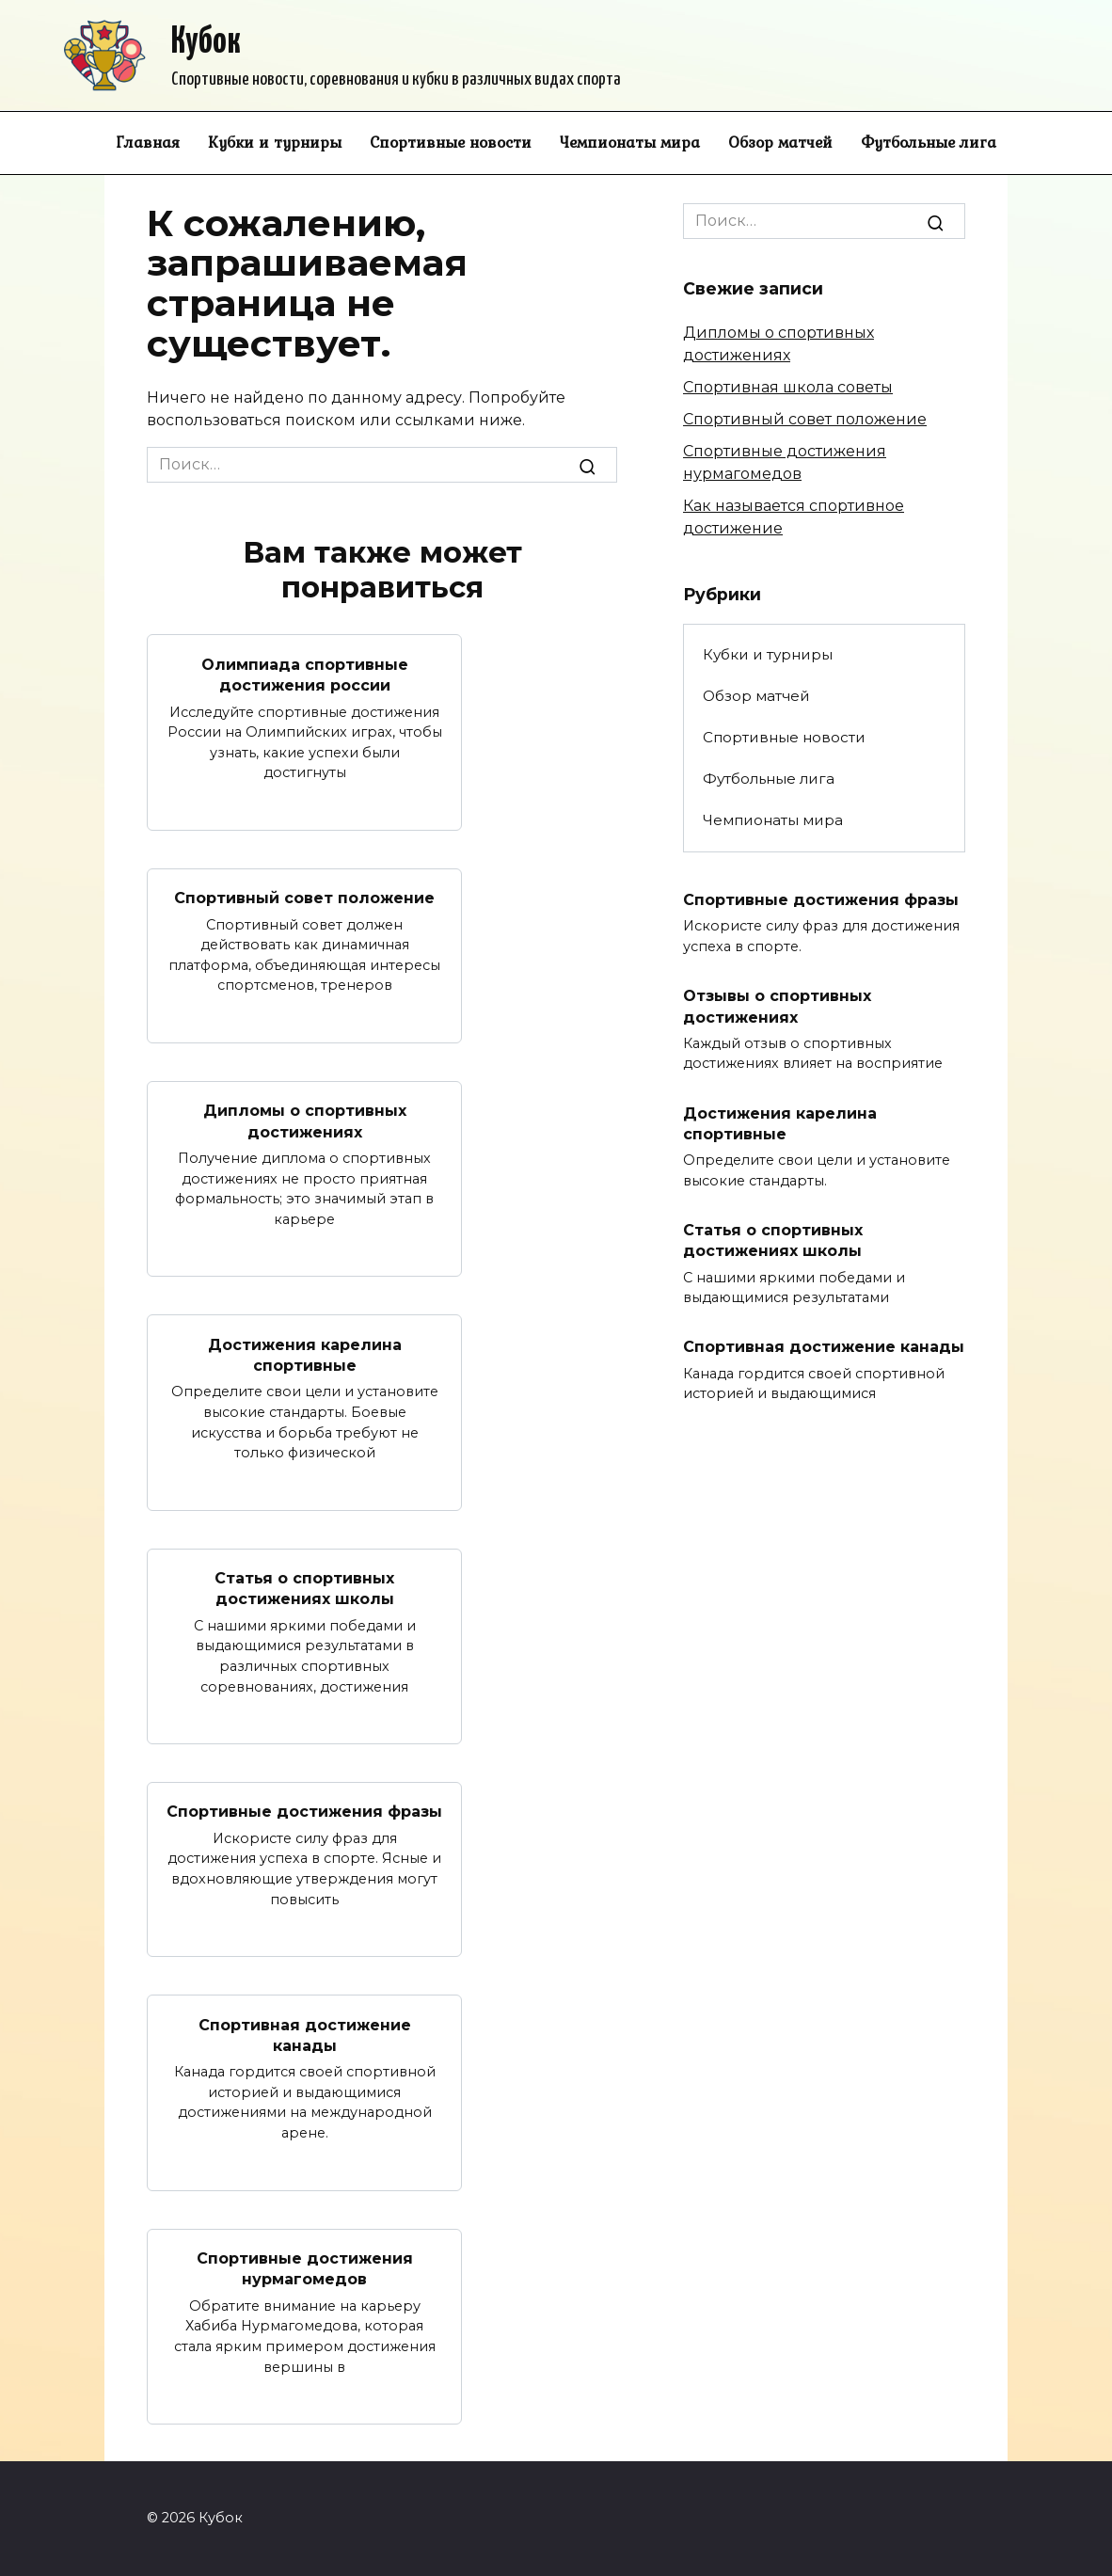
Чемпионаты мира (630, 142)
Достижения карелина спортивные (305, 1354)
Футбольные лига (928, 142)
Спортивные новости (451, 142)
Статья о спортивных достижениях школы (304, 1588)
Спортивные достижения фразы (304, 1812)
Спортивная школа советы (788, 387)
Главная (148, 142)
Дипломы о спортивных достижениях (304, 1121)
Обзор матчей (780, 142)
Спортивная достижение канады (305, 2034)
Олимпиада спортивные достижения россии (304, 674)
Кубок (206, 42)
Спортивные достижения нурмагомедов (305, 2269)
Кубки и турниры (275, 142)
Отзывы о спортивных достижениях (777, 1006)
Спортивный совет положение (304, 898)
